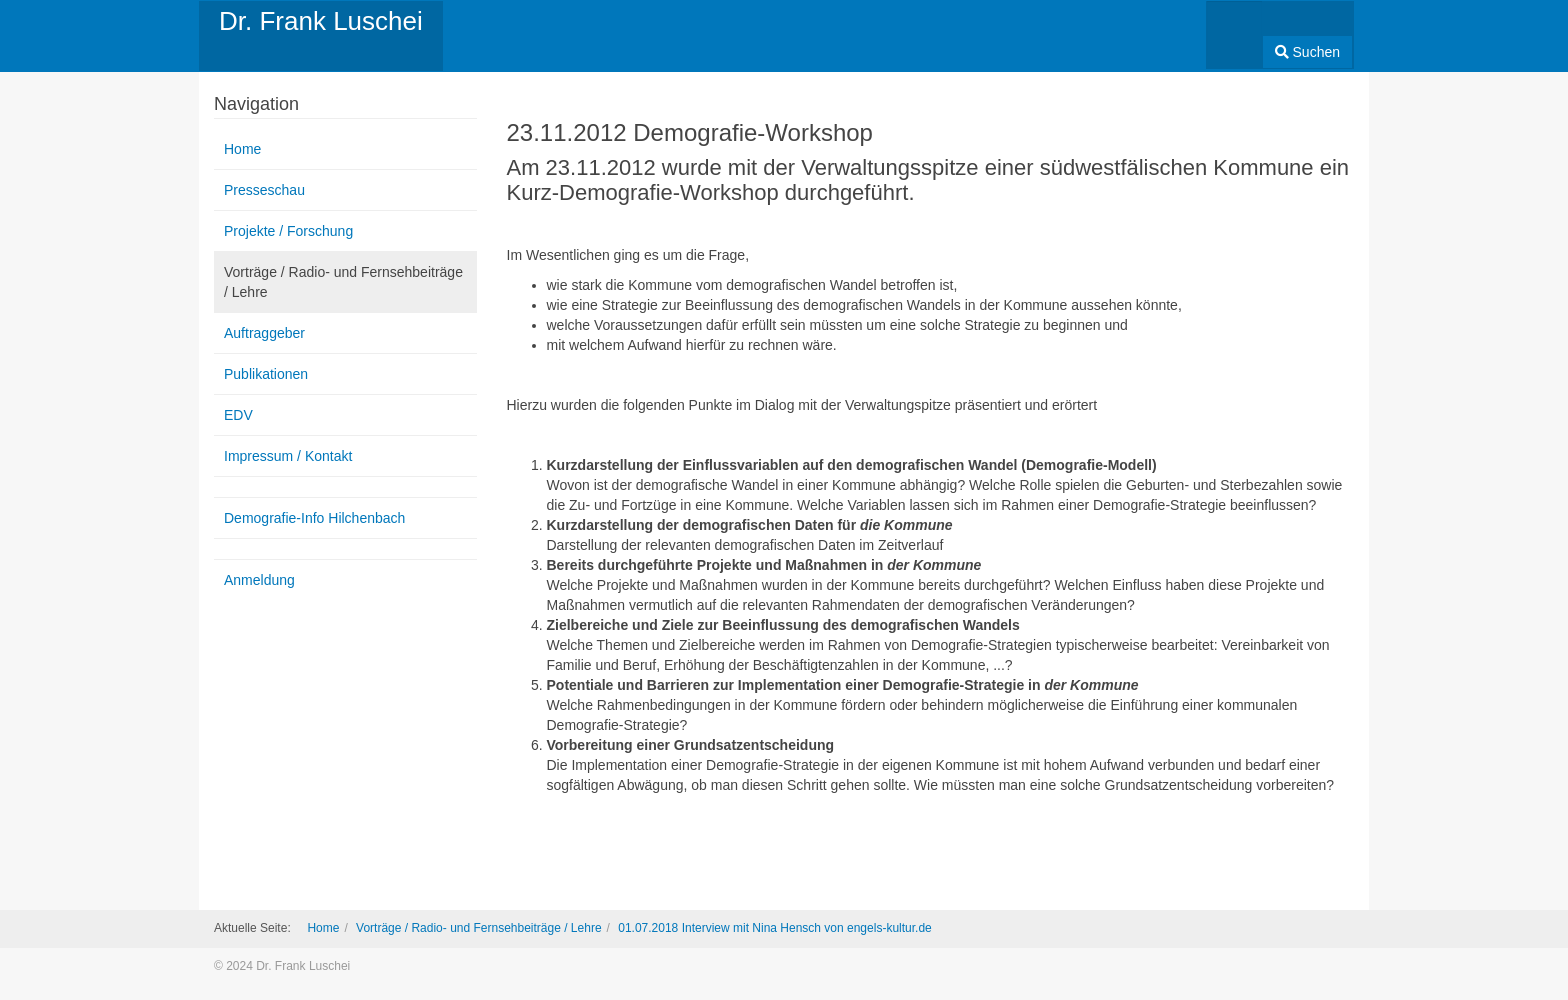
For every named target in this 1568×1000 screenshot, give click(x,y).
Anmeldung (259, 580)
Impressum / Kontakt (288, 456)
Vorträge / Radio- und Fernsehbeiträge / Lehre (343, 282)
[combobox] (1234, 28)
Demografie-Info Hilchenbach (314, 518)
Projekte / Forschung (288, 231)
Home (242, 149)
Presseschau (264, 190)
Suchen (1307, 52)
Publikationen (266, 374)
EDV (238, 415)
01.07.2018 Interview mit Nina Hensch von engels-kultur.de (775, 928)
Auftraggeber (264, 333)
